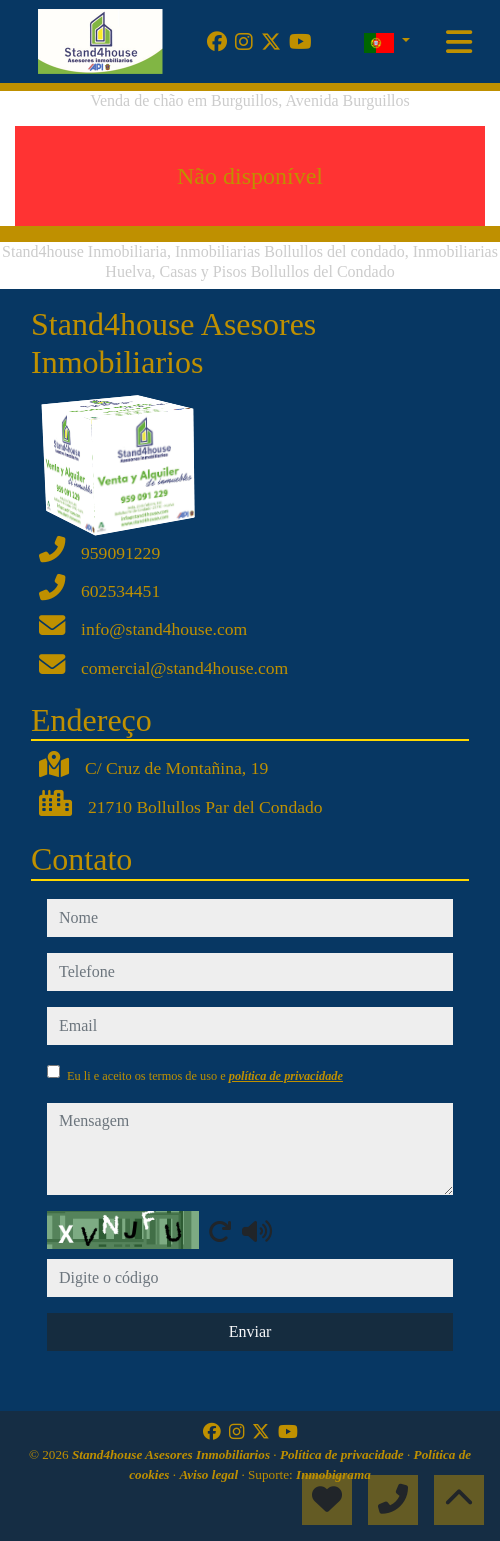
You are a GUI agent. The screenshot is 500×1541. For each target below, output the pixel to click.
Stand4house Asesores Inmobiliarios (172, 1454)
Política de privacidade (343, 1454)
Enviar (250, 1331)
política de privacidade (286, 1076)
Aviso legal (210, 1474)
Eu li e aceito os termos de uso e (205, 1076)
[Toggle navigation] (459, 42)
